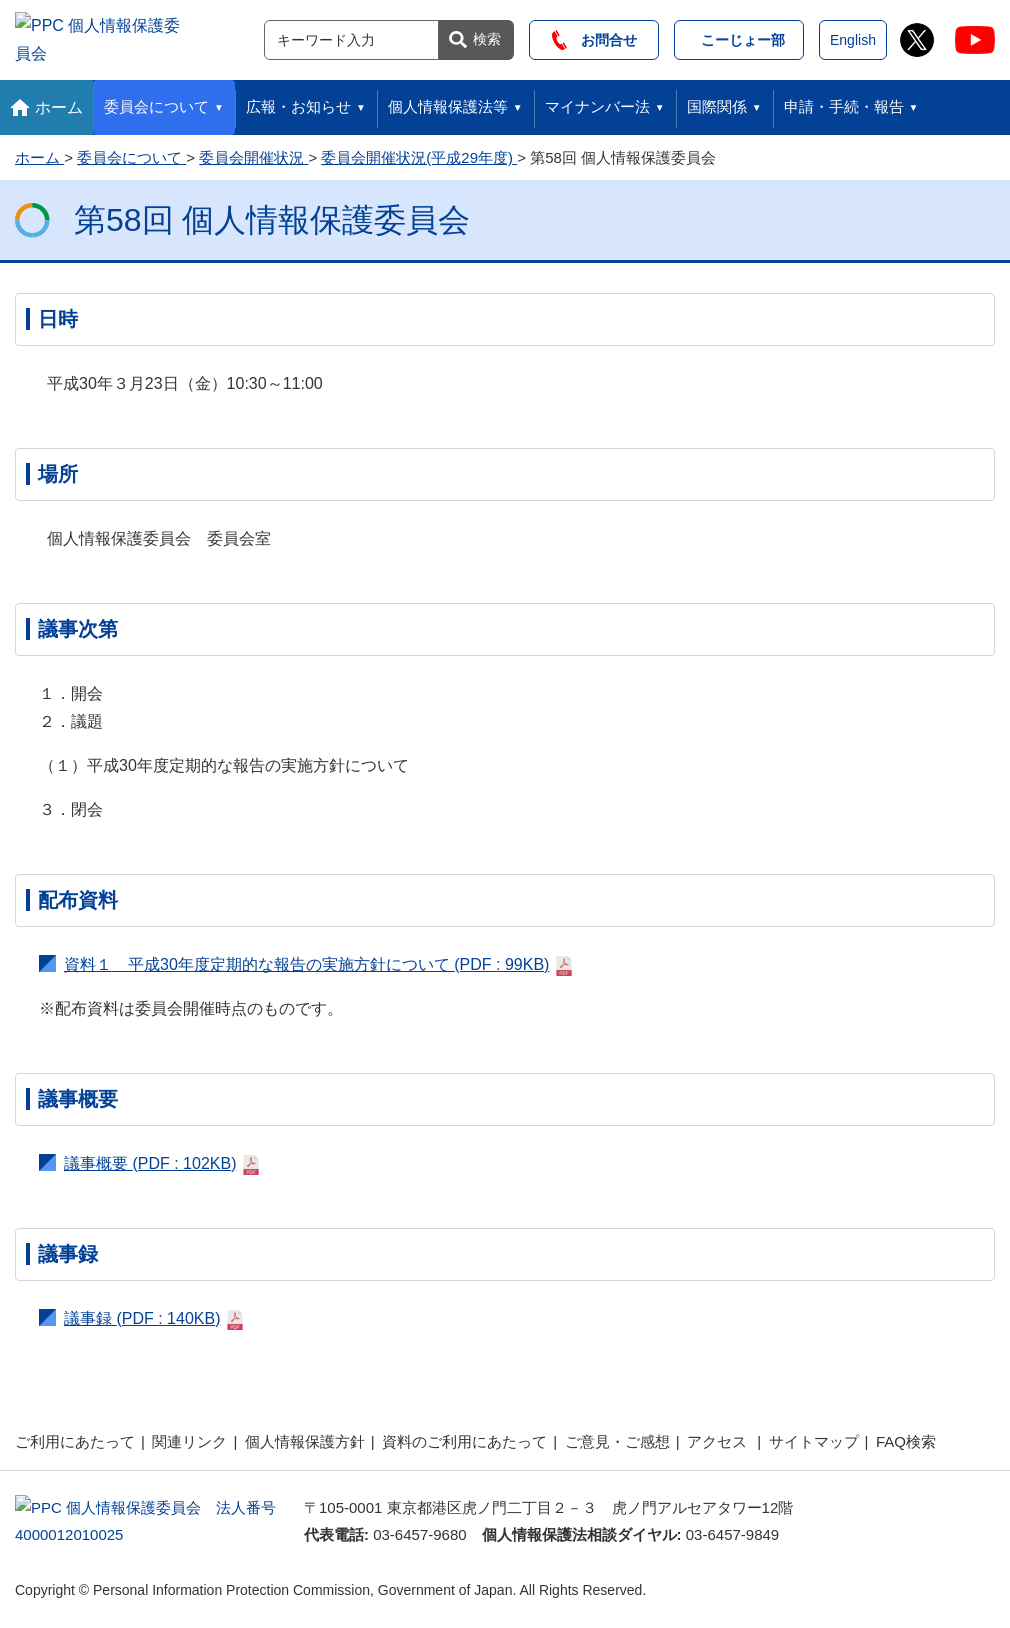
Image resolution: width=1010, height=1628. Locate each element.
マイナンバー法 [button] (597, 100)
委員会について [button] (156, 100)
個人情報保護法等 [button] (448, 100)
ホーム (59, 101)
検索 (487, 36)
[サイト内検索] (351, 37)
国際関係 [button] (717, 100)
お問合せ (594, 37)
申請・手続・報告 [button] (844, 100)
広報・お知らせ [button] (298, 100)
